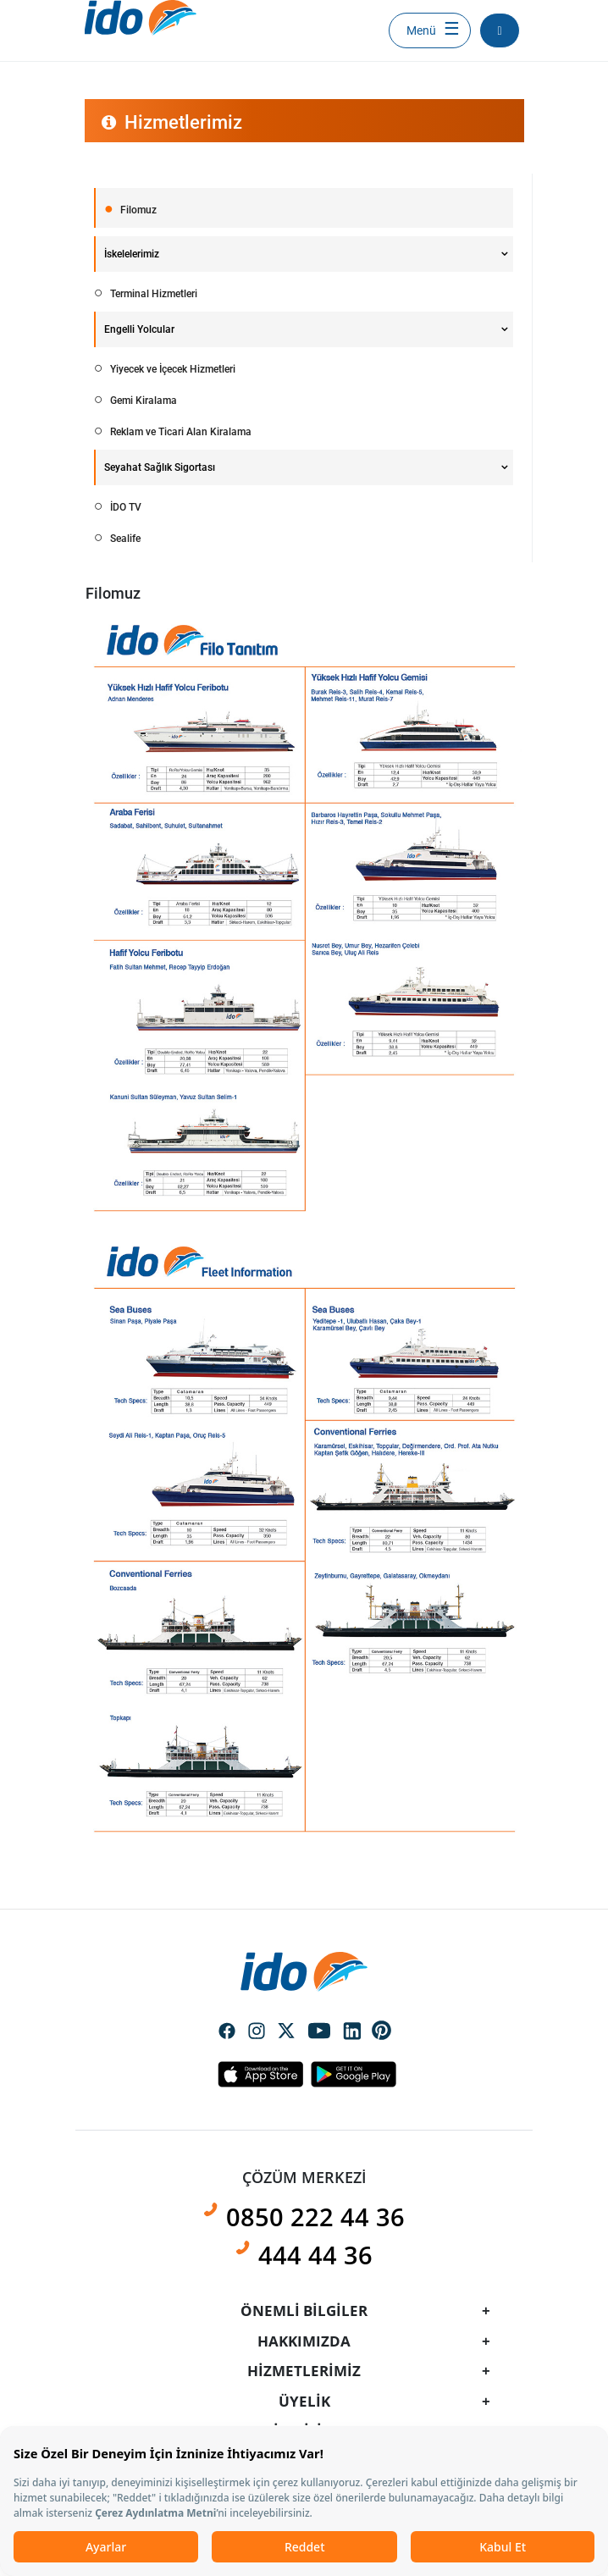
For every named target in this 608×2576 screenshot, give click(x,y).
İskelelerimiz (131, 254)
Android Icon (349, 2074)
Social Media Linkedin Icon (352, 2032)
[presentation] (304, 1252)
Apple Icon (260, 2074)
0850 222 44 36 (315, 2216)
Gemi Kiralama (142, 400)
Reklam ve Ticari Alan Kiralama (179, 432)
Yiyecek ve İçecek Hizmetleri (171, 369)
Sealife (124, 538)
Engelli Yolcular (139, 329)
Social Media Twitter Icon (286, 2032)
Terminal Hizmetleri (152, 294)
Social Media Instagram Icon (256, 2032)
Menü (421, 30)
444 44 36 (315, 2254)
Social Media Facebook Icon (227, 2032)
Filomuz (137, 210)
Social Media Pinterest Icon (382, 2030)
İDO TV (124, 507)
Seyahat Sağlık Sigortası (159, 467)
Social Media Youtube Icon (319, 2032)
